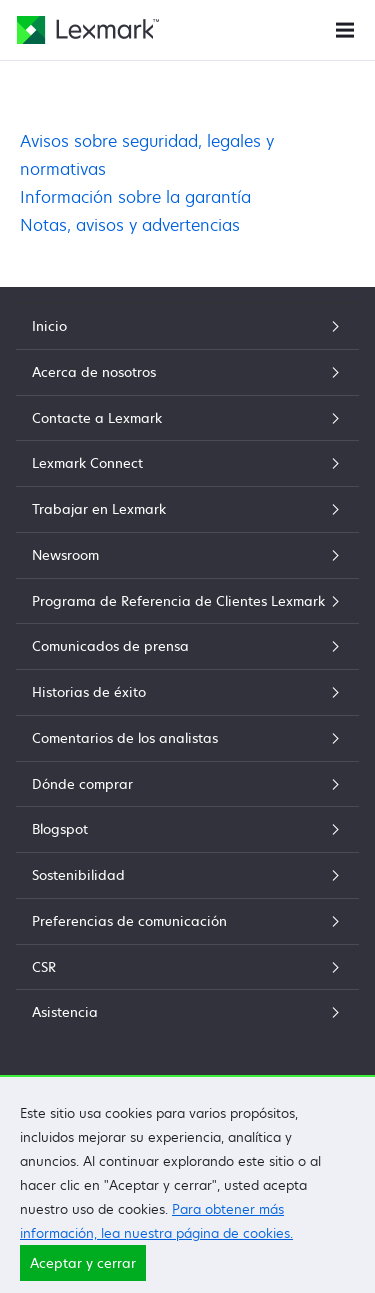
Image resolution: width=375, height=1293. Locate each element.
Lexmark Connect (187, 463)
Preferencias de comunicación (187, 921)
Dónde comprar (187, 784)
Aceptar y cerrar (83, 1274)
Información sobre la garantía (135, 197)
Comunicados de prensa (187, 646)
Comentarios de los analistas (187, 738)
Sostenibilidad (187, 875)
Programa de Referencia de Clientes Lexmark (187, 601)
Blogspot (187, 829)
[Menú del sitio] (345, 28)
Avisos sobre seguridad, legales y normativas (147, 155)
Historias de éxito (187, 692)
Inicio (187, 326)
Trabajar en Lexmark (187, 509)
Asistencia (187, 1012)
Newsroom (187, 555)
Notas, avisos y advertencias (130, 225)
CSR (187, 967)
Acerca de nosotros (187, 372)
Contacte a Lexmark (187, 418)
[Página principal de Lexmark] (88, 30)
